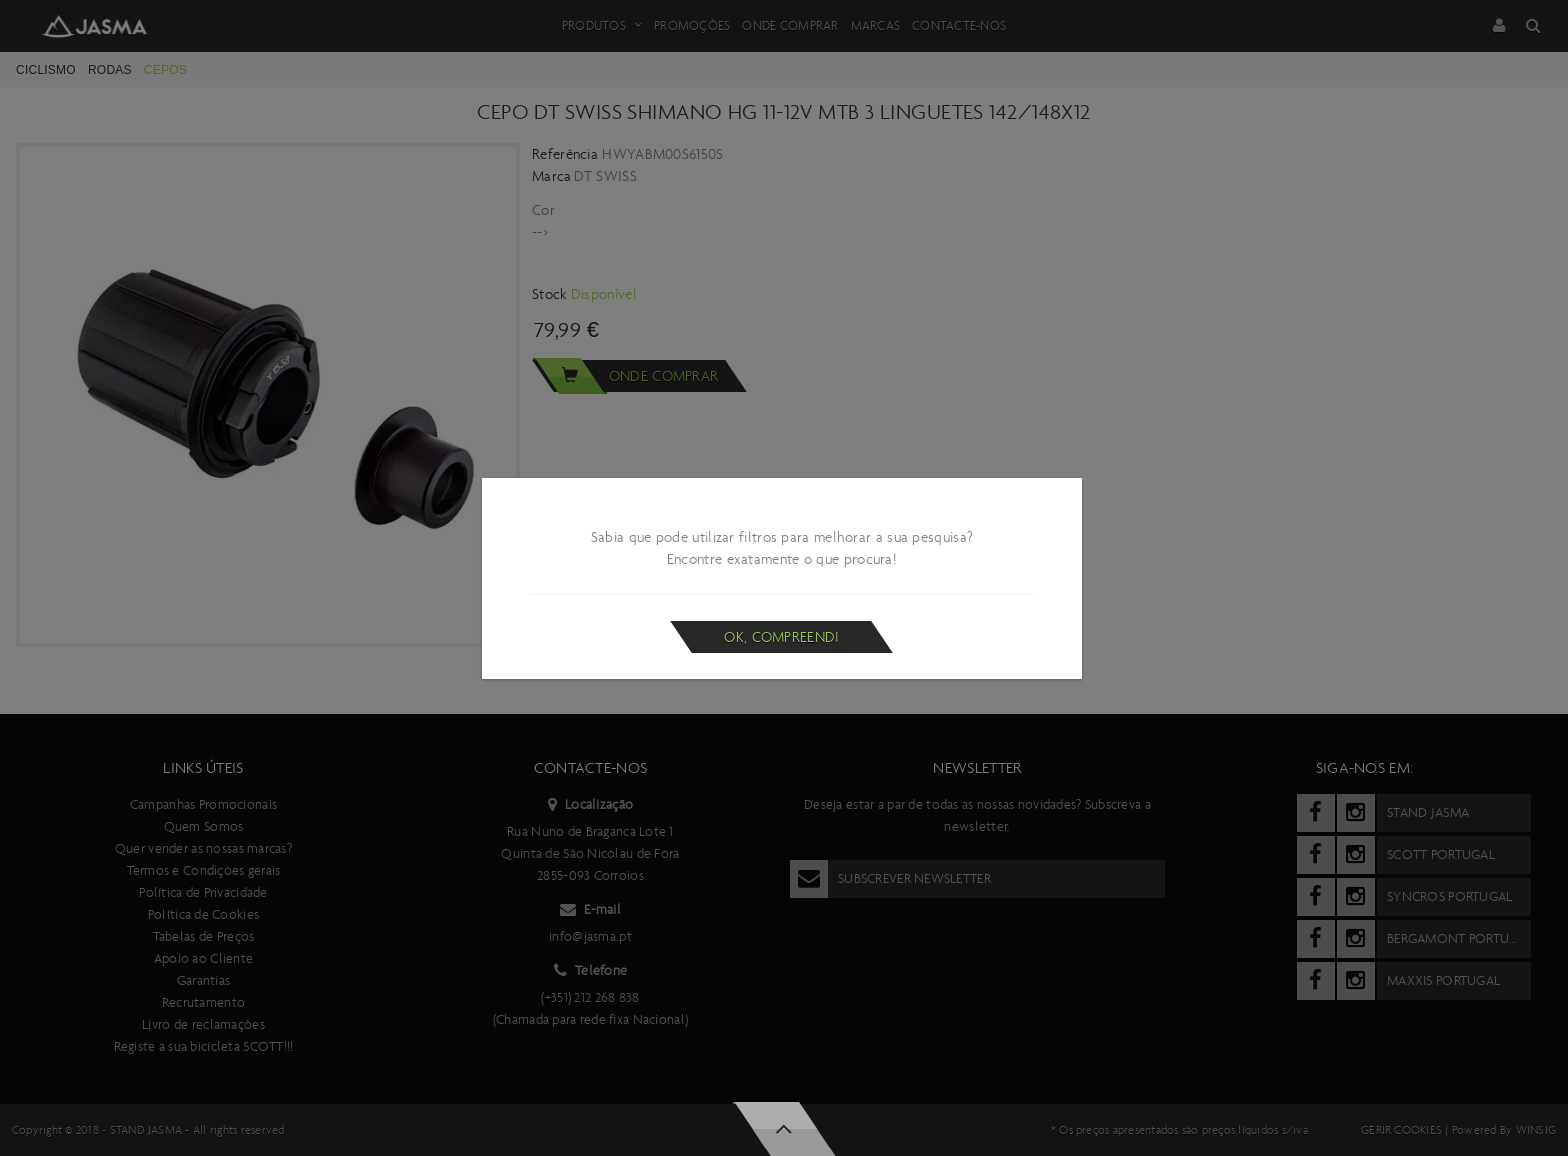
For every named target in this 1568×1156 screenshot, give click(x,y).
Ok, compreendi (781, 637)
